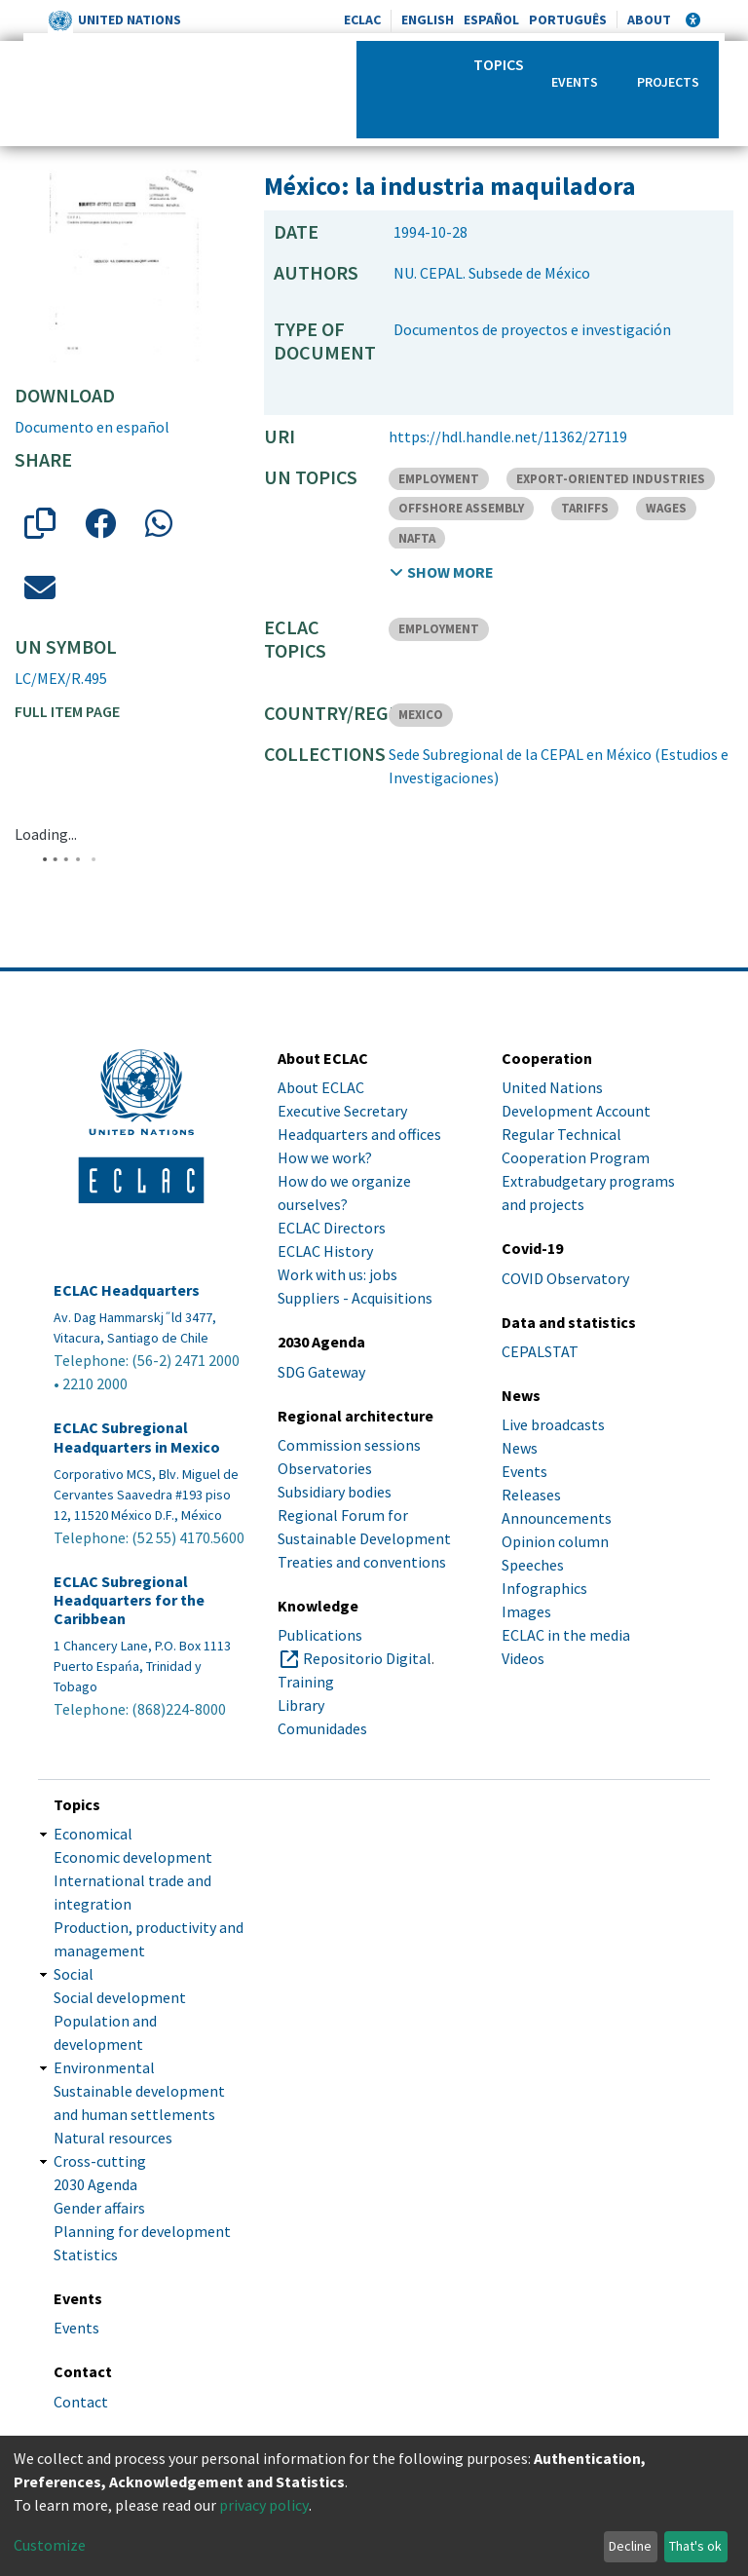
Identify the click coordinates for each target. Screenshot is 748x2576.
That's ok (695, 2546)
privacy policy (264, 2505)
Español (491, 19)
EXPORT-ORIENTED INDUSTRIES (610, 479)
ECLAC (362, 19)
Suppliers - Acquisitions (355, 1297)
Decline (630, 2546)
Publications (320, 1635)
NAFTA (416, 538)
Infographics (544, 1588)
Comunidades (322, 1728)
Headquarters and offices (359, 1134)
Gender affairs (99, 2207)
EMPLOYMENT (438, 479)
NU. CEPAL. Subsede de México (491, 273)
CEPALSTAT (540, 1351)
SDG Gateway (321, 1372)
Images (526, 1611)
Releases (531, 1494)
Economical (93, 1833)
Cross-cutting (100, 2161)
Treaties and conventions (362, 1562)
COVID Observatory (565, 1278)
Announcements (557, 1518)
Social (74, 1974)
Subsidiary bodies (335, 1491)
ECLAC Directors (332, 1227)
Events (574, 82)
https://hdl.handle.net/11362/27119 (508, 436)
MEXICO (420, 714)
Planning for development (142, 2231)
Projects (668, 82)
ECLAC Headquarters (127, 1290)
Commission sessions (349, 1445)
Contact (81, 2401)
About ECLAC (321, 1087)
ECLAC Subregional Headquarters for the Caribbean (129, 1600)
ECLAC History (325, 1251)
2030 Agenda (95, 2184)
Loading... (46, 834)
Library (301, 1705)
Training (306, 1681)
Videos (523, 1658)
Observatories (325, 1468)
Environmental (104, 2067)
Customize (50, 2545)
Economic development (133, 1857)
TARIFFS (585, 508)
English (427, 19)
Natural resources (113, 2137)
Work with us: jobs (337, 1274)
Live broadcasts (553, 1424)
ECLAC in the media (566, 1635)
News (520, 1448)
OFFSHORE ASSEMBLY (461, 508)
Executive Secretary (342, 1110)
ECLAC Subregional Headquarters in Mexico (137, 1437)
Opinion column (555, 1541)
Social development (120, 1997)
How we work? (325, 1157)
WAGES (666, 508)
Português (568, 19)
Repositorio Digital (367, 1658)
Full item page (67, 711)
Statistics (86, 2254)
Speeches (533, 1564)
